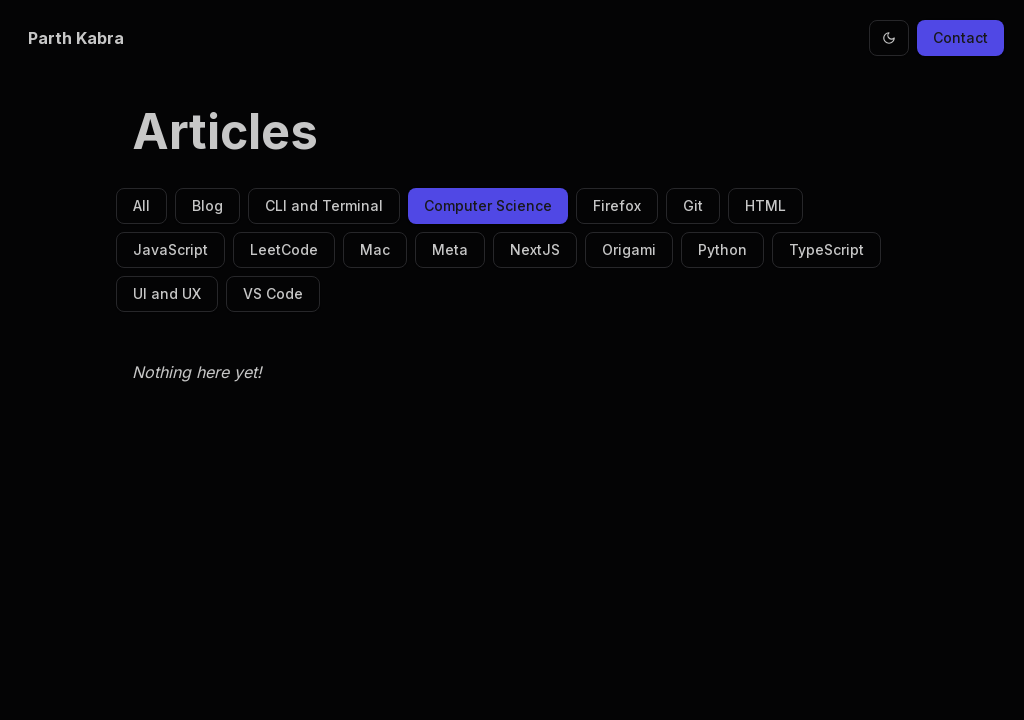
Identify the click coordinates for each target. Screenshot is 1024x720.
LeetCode (284, 249)
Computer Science (488, 205)
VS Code (273, 293)
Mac (375, 249)
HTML (765, 205)
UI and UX (167, 293)
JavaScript (170, 249)
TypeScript (826, 249)
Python (722, 249)
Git (693, 205)
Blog (207, 205)
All (141, 205)
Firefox (617, 205)
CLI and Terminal (324, 205)
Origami (629, 249)
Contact (960, 37)
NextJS (535, 249)
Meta (450, 249)
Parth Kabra (76, 38)
